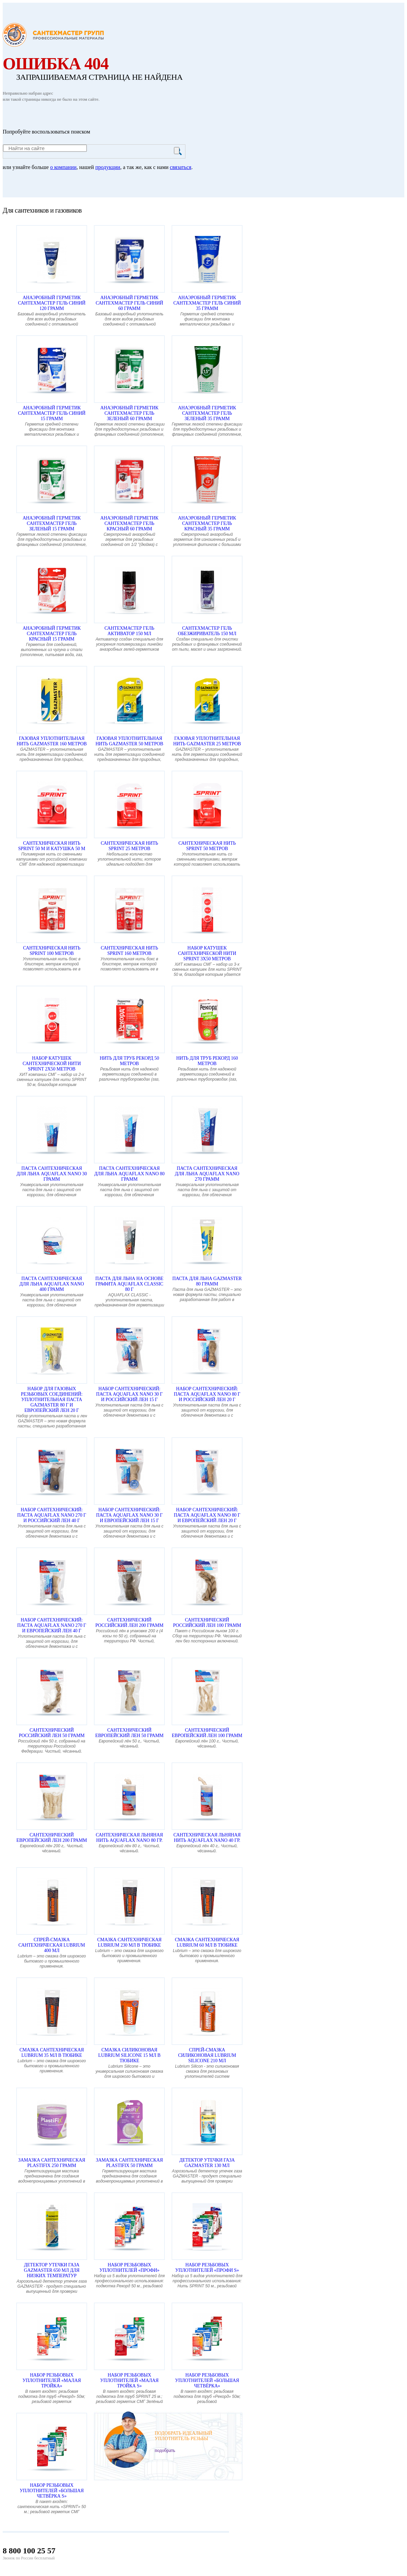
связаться (181, 167)
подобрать (165, 2450)
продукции (107, 167)
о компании (63, 167)
